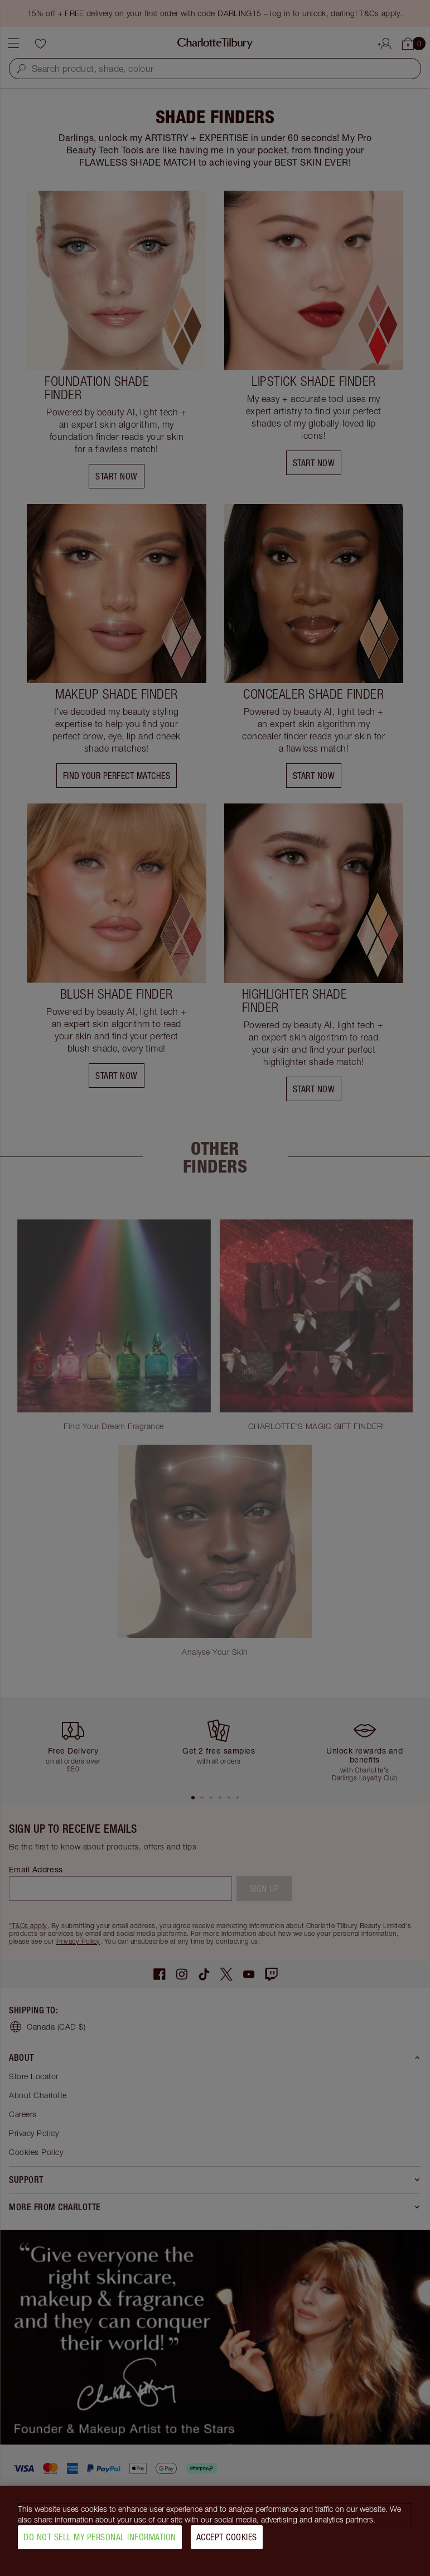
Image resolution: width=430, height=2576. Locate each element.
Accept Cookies (226, 2537)
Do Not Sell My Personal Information (99, 2537)
